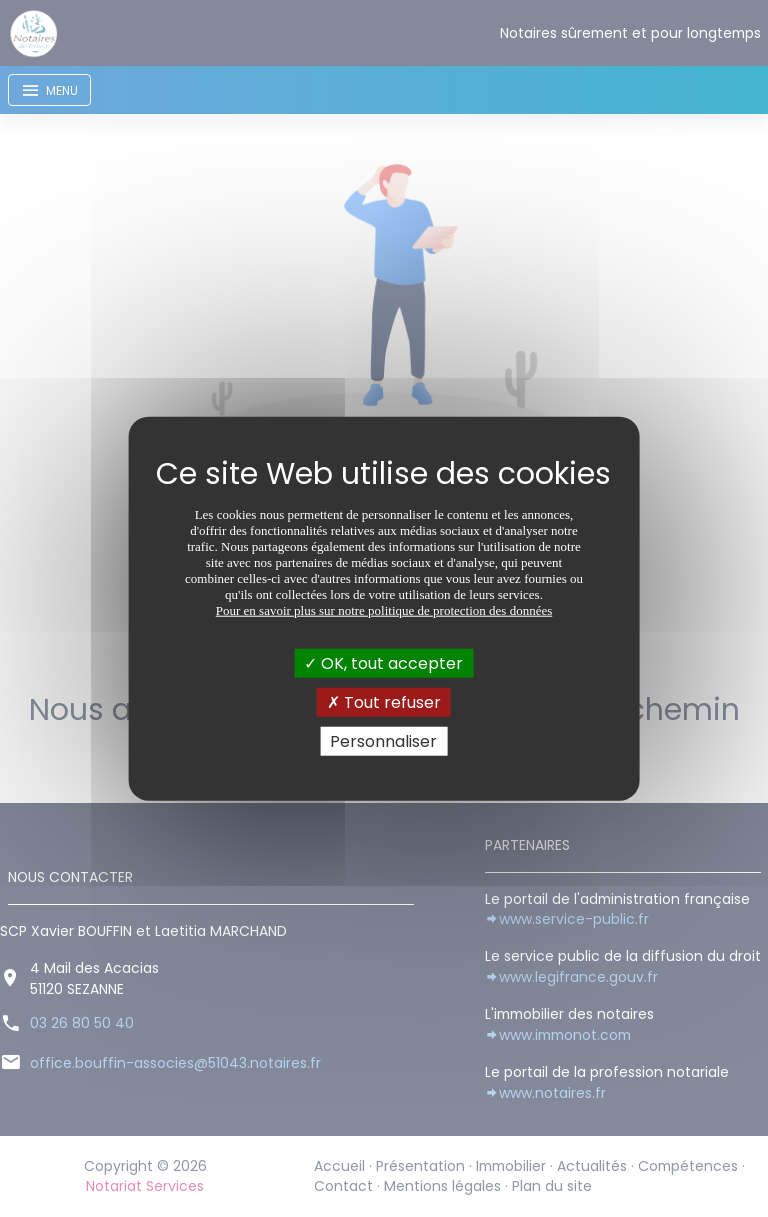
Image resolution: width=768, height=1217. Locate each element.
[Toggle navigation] (49, 90)
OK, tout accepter (383, 662)
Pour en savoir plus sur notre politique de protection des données (384, 609)
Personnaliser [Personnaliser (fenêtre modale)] (383, 741)
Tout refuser (384, 701)
